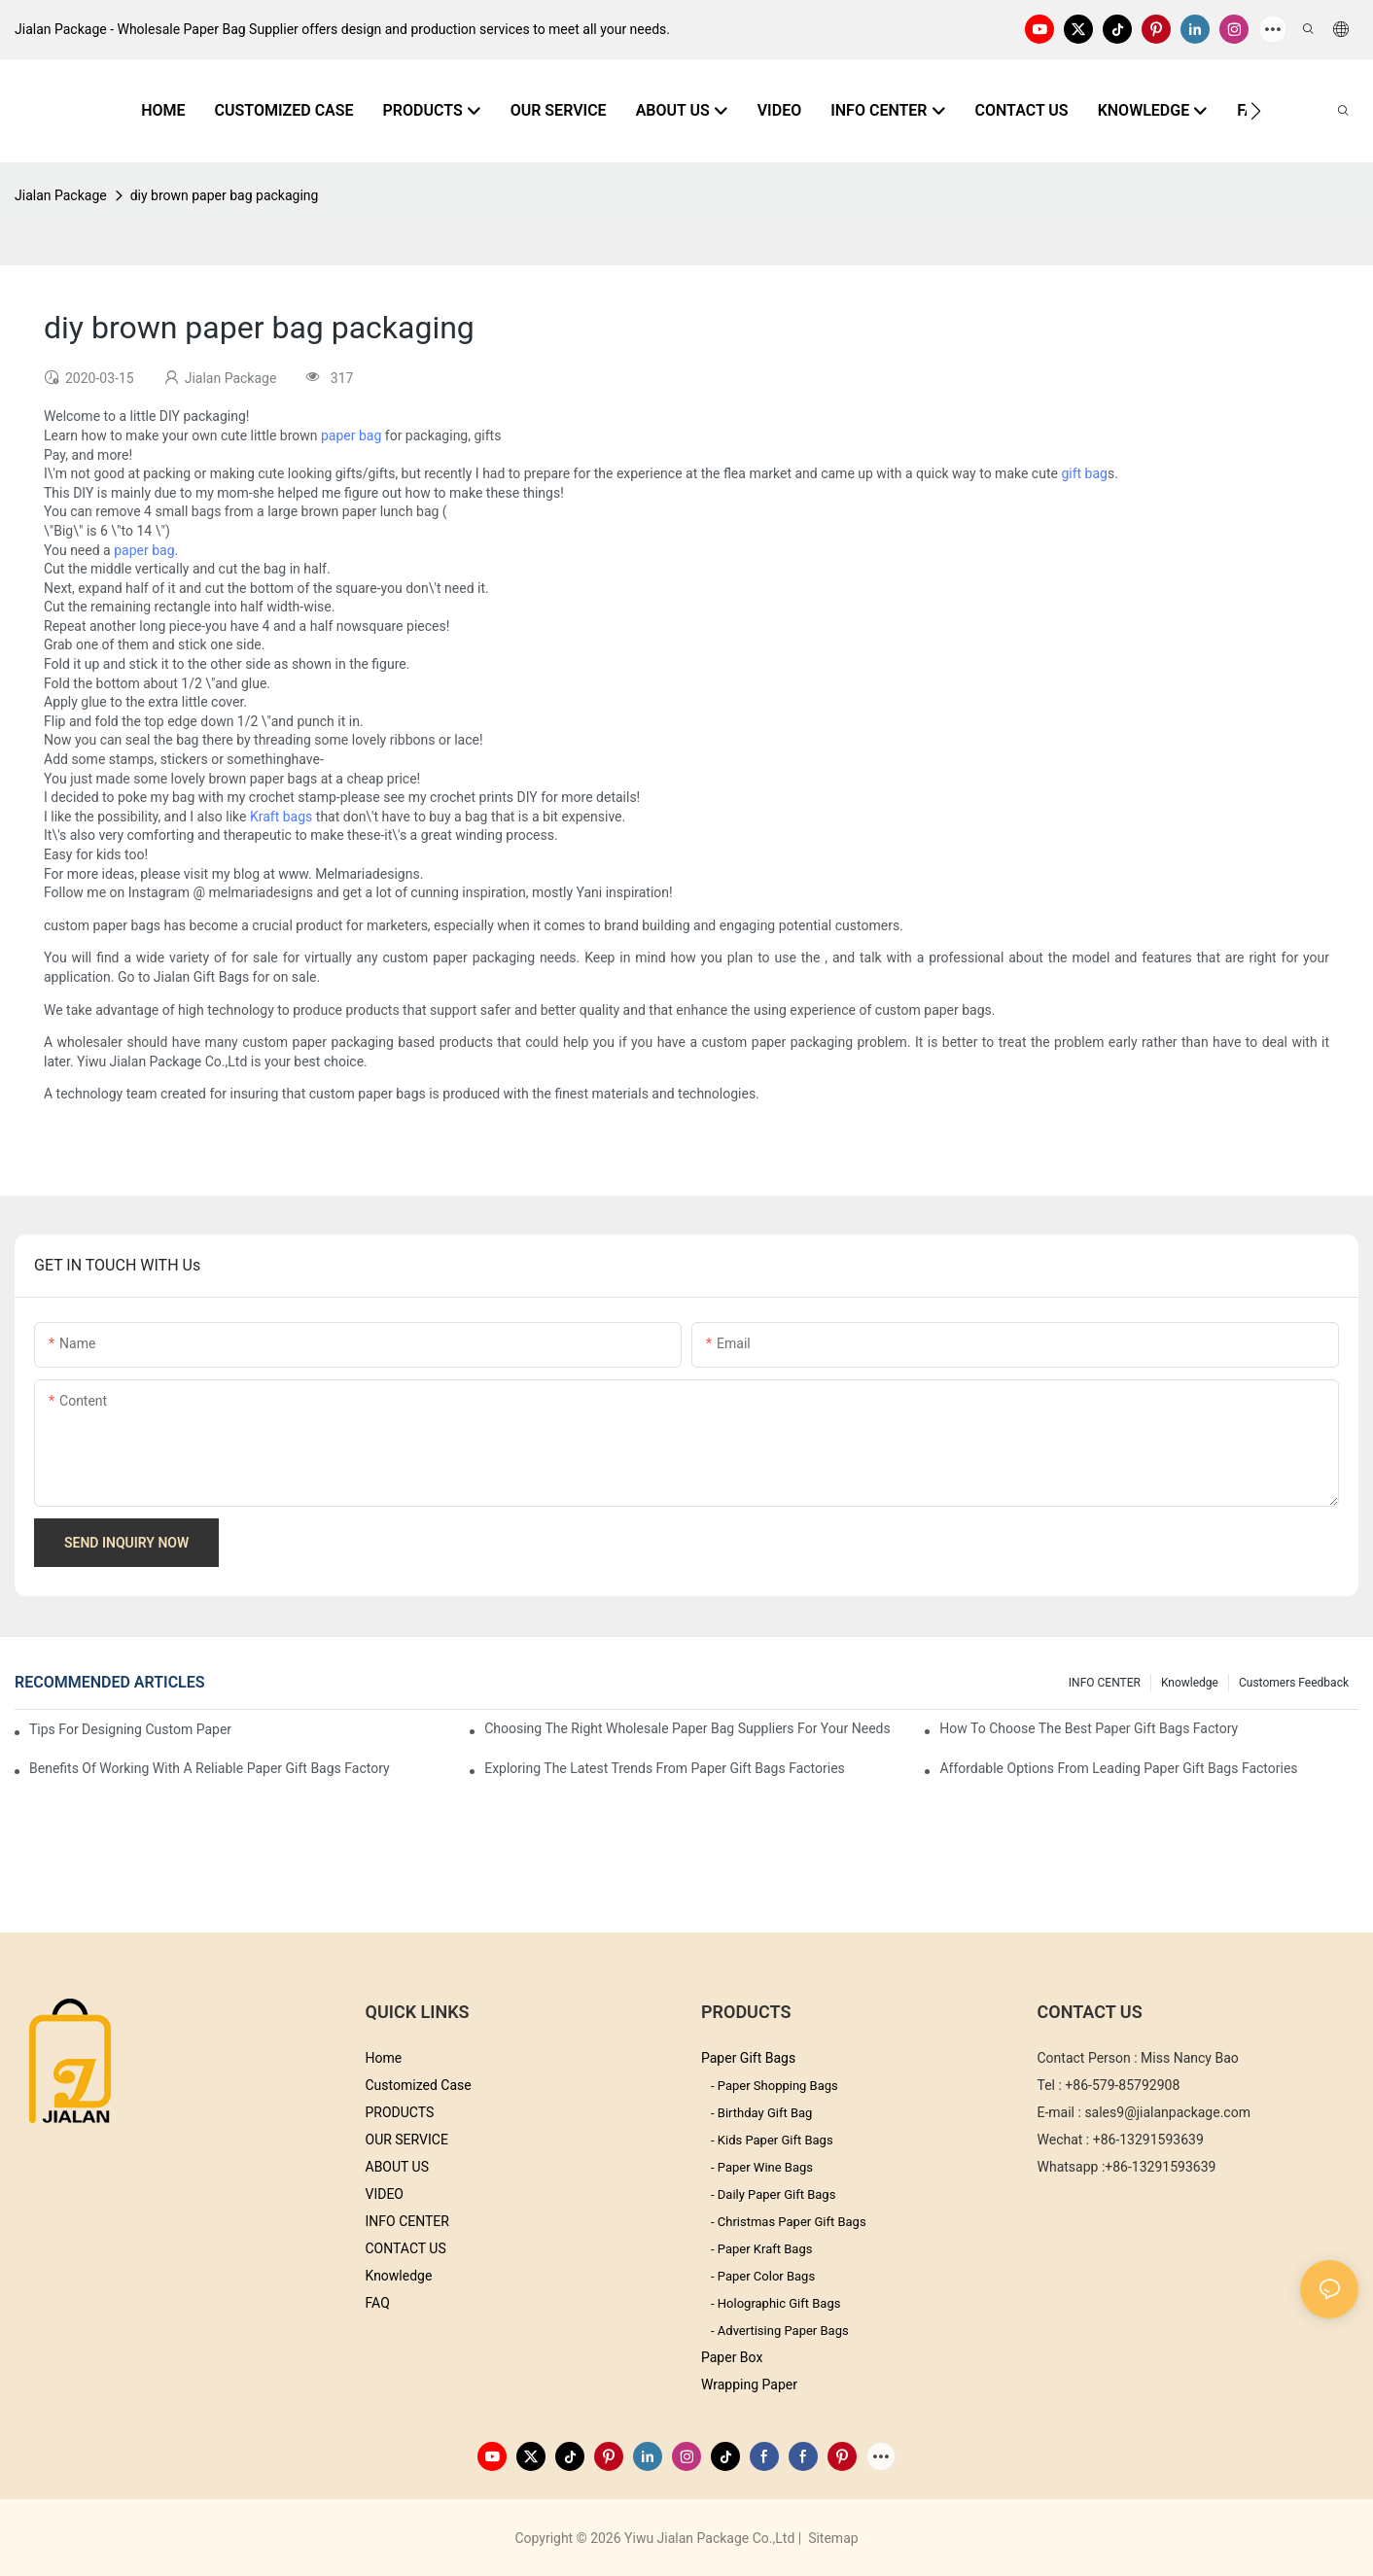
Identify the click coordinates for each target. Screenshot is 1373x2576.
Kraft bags (281, 816)
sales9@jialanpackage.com (1167, 2112)
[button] (1255, 111)
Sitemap (832, 2538)
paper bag (351, 435)
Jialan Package (61, 195)
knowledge (1189, 1682)
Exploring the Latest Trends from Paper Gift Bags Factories (664, 1768)
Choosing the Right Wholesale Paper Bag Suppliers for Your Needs (687, 1728)
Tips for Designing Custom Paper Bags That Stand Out (130, 1729)
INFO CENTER (1105, 1682)
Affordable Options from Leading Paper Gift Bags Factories (1118, 1768)
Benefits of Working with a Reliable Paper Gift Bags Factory (209, 1768)
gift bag (1084, 473)
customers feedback (1294, 1682)
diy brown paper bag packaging (224, 195)
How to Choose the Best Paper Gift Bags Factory (1088, 1728)
